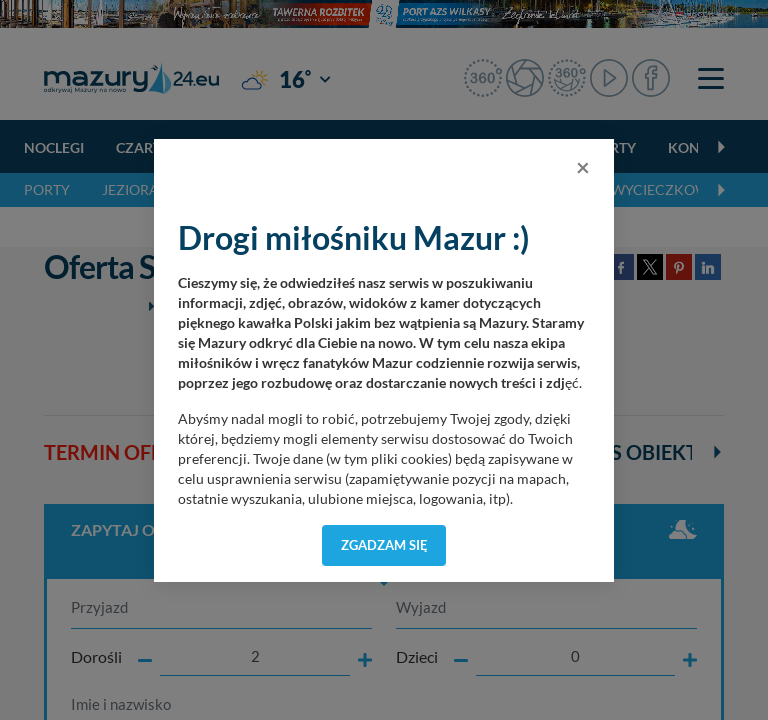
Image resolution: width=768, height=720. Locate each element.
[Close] (583, 167)
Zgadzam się (384, 545)
